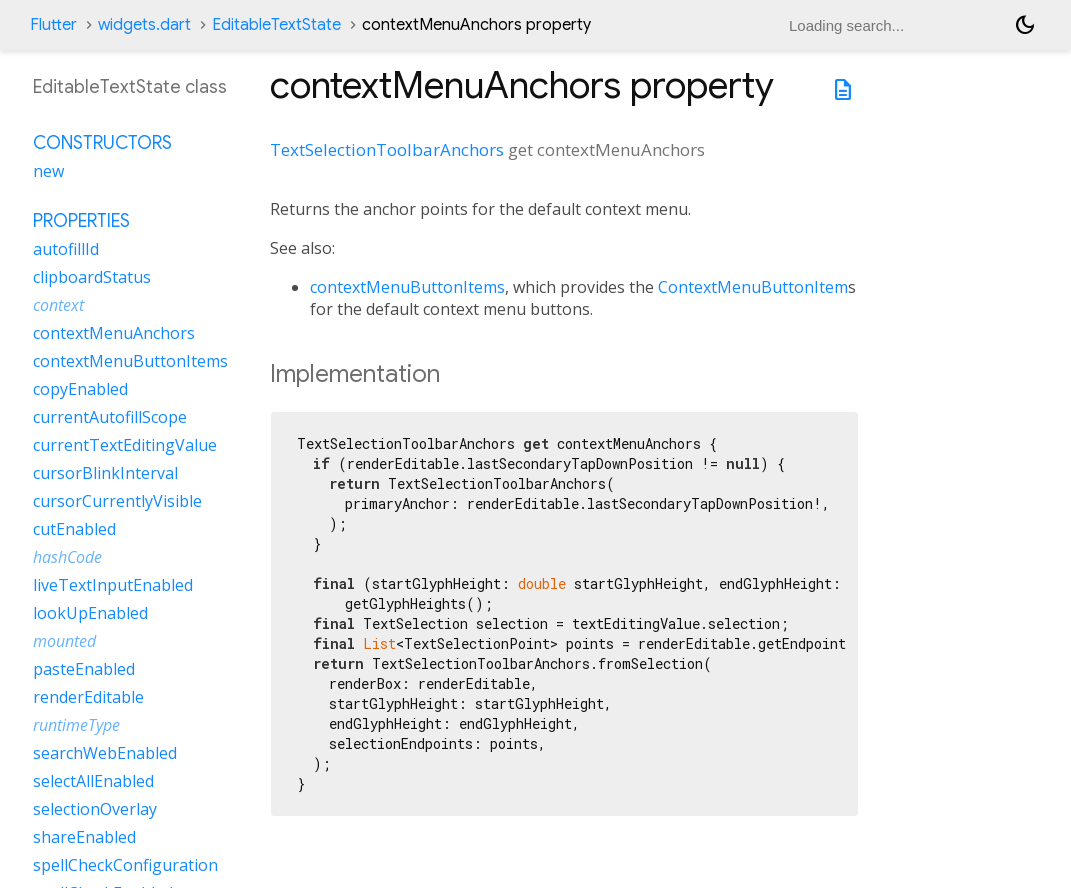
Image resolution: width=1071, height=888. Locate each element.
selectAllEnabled (93, 781)
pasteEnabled (84, 669)
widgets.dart (144, 25)
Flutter (53, 25)
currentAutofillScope (110, 417)
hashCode (67, 557)
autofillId (66, 249)
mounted (64, 641)
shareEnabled (84, 837)
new (48, 171)
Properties (81, 221)
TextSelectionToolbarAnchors (387, 149)
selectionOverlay (95, 809)
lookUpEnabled (90, 613)
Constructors (102, 143)
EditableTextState (276, 25)
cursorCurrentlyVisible (117, 501)
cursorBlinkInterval (105, 473)
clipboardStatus (92, 277)
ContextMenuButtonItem (753, 287)
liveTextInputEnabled (113, 585)
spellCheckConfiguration (125, 865)
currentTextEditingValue (125, 445)
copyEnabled (80, 389)
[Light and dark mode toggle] (1025, 25)
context (58, 305)
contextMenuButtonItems (407, 287)
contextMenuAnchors (114, 333)
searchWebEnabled (105, 753)
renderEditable (88, 697)
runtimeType (76, 725)
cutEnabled (74, 529)
